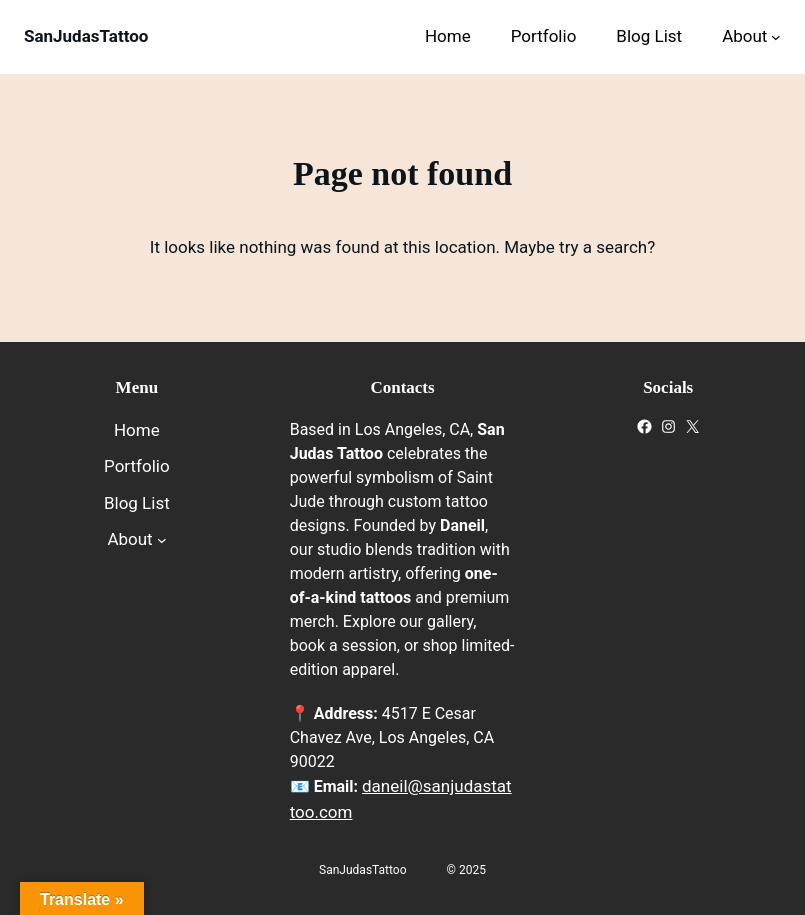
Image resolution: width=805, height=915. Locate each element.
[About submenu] (776, 37)
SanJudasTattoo (86, 36)
